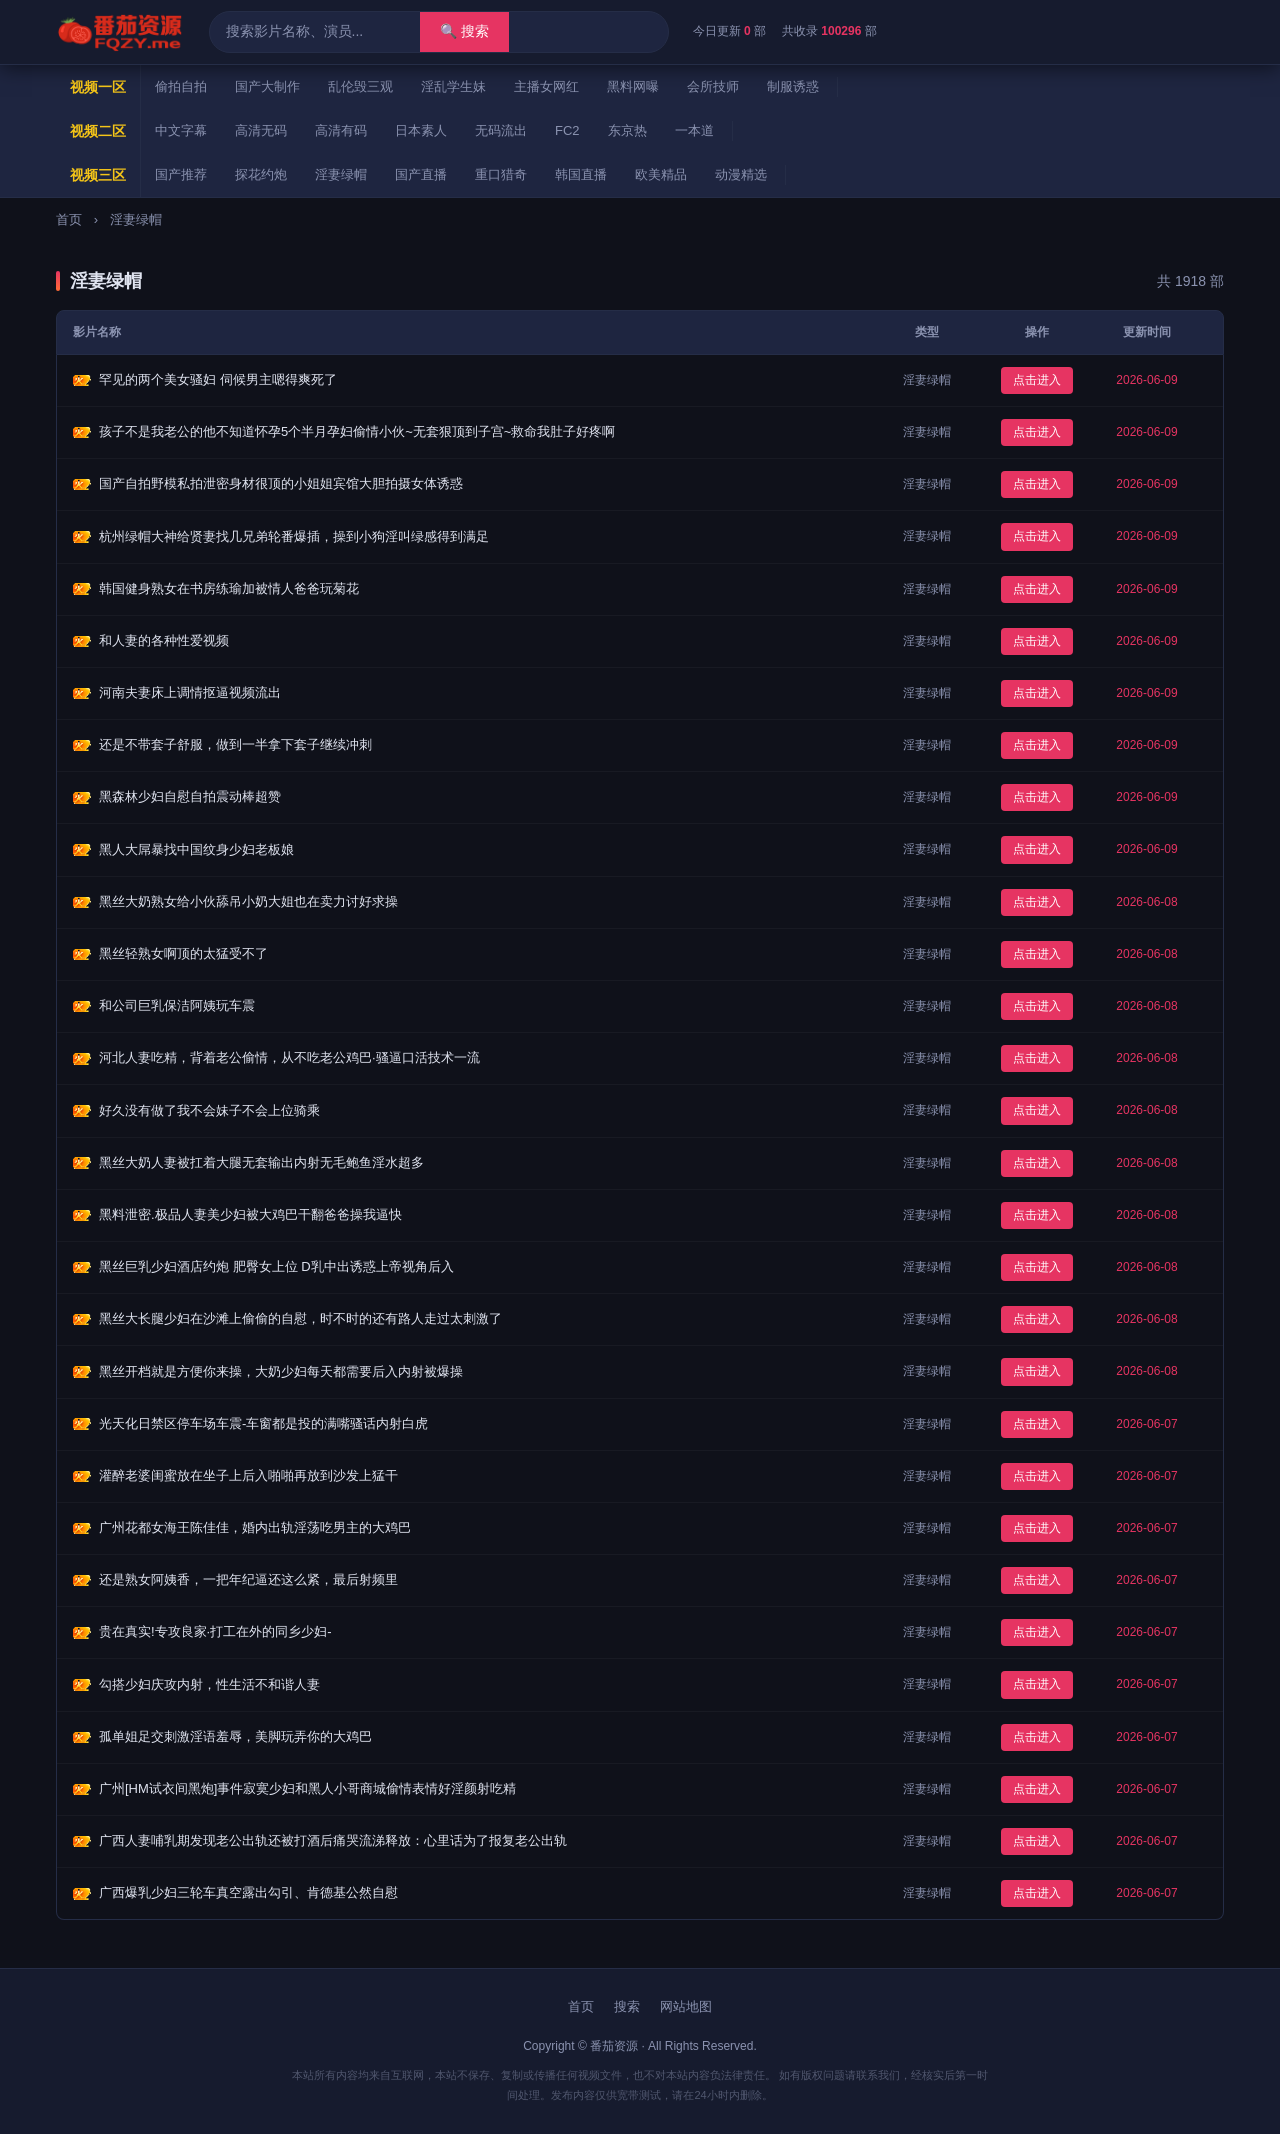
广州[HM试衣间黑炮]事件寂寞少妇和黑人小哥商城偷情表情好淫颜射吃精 (307, 1788)
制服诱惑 (793, 86)
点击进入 (1037, 380)
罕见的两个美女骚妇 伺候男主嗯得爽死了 (218, 379)
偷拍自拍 (181, 86)
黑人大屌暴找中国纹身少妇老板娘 (196, 849)
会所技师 (713, 86)
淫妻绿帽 (341, 174)
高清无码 (261, 130)
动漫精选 (741, 174)
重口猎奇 (501, 174)
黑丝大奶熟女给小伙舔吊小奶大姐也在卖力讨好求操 (248, 901)
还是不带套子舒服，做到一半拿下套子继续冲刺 (235, 744)
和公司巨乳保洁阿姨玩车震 (177, 1005)
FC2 (567, 130)
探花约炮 (261, 174)
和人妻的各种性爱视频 (164, 640)
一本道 (694, 130)
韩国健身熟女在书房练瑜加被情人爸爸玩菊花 (229, 588)
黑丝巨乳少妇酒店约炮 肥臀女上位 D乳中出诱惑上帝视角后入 (276, 1266)
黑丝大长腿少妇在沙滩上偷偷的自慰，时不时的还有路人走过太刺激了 (300, 1318)
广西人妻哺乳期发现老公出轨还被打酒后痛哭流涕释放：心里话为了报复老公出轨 (333, 1840)
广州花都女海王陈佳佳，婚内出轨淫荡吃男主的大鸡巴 (255, 1527)
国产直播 (421, 174)
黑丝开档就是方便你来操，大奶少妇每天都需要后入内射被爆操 (281, 1371)
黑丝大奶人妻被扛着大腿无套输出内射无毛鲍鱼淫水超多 (261, 1162)
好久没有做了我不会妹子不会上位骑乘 (209, 1110)
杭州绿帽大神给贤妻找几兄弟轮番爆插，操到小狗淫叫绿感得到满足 (294, 536)
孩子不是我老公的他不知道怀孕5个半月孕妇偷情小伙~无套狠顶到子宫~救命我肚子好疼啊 (357, 431)
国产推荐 (181, 174)
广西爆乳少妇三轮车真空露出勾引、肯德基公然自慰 (248, 1892)
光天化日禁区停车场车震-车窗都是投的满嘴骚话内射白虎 (263, 1423)
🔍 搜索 (464, 31)
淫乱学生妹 (453, 86)
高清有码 (341, 130)
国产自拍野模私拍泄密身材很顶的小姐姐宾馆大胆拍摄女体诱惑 (281, 483)
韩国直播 (581, 174)
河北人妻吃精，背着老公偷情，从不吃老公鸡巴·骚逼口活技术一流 (289, 1057)
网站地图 (686, 2006)
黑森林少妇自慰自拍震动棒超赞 (190, 796)
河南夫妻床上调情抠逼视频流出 (190, 692)
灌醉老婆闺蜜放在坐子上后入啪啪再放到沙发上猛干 (248, 1475)
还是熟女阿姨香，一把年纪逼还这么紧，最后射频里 (248, 1579)
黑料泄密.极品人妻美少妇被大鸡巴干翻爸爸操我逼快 (250, 1214)
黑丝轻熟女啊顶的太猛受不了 (183, 953)
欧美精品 (661, 174)
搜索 (627, 2006)
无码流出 (501, 130)
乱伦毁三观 (360, 86)
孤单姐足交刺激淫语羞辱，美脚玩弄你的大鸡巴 (235, 1736)
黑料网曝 (633, 86)
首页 (69, 219)
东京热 (627, 130)
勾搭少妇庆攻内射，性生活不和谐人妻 (209, 1684)
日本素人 (421, 130)
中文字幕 (181, 130)
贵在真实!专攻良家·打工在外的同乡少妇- (215, 1631)
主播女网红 (546, 86)
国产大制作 (267, 86)
